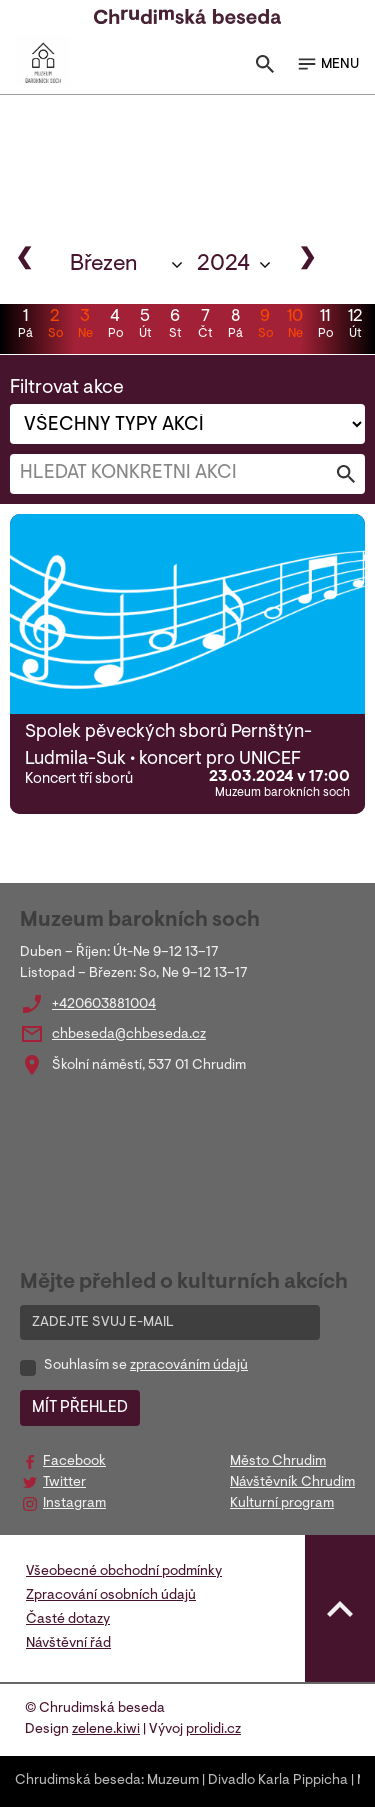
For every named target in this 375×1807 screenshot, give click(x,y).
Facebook (74, 1462)
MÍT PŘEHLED (80, 1408)
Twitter (64, 1483)
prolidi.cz (213, 1730)
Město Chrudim (278, 1462)
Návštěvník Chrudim (292, 1483)
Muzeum (173, 1781)
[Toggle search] (265, 68)
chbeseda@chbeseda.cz (129, 1035)
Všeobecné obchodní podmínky (124, 1572)
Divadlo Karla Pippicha (278, 1781)
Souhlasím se (146, 1366)
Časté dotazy (68, 1620)
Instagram (74, 1504)
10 (295, 326)
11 (325, 326)
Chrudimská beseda (78, 1781)
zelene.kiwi (106, 1730)
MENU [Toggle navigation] (327, 64)
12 (355, 326)
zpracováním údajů (189, 1366)
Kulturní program (282, 1504)
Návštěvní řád (68, 1644)
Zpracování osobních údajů (111, 1596)
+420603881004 (104, 1005)
